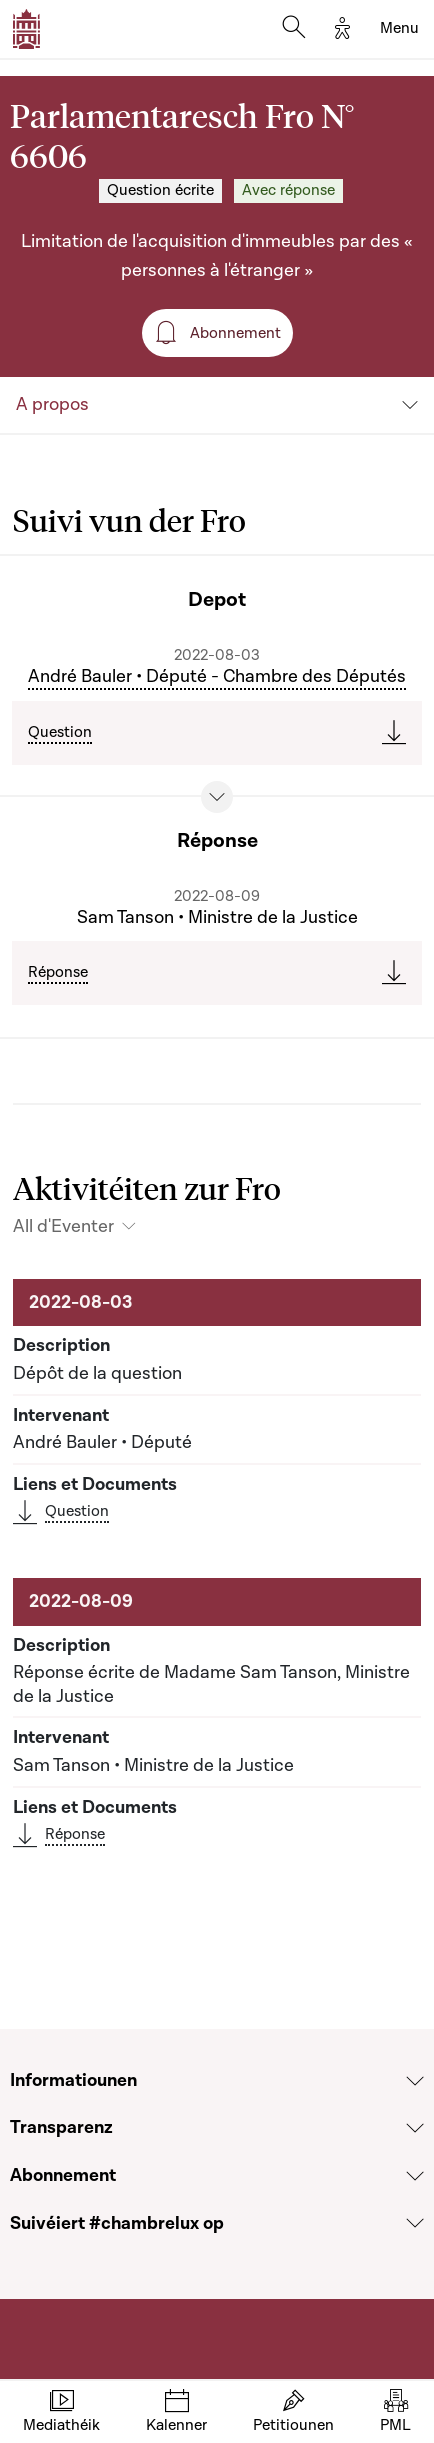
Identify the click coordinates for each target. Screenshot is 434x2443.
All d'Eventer (63, 1226)
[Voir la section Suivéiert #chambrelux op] (415, 2223)
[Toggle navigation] (399, 29)
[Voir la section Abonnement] (415, 2176)
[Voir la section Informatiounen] (415, 2081)
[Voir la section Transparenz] (415, 2128)
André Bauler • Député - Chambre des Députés (217, 676)
